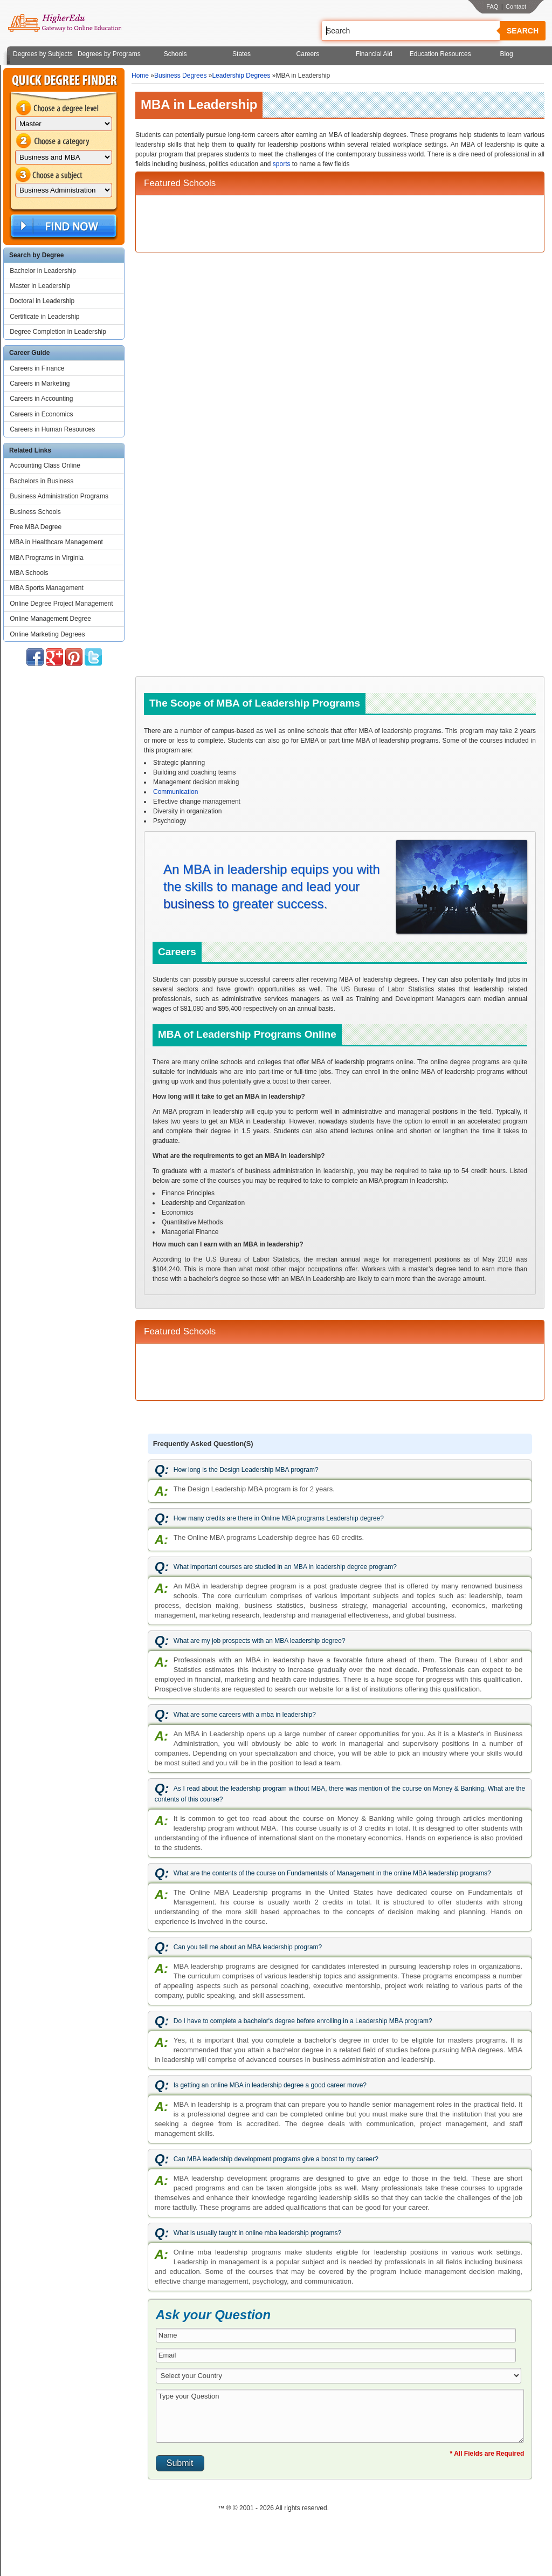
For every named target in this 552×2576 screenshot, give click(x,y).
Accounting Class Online (45, 465)
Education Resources (440, 54)
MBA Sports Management (47, 588)
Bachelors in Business (41, 481)
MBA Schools (29, 573)
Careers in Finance (37, 368)
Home (140, 75)
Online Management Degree (50, 618)
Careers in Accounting (41, 398)
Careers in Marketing (40, 383)
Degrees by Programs (109, 54)
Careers (308, 54)
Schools (175, 54)
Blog (506, 54)
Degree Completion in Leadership (58, 331)
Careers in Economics (41, 414)
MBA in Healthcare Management (56, 542)
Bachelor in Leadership (43, 271)
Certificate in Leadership (44, 316)
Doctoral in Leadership (42, 301)
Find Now (62, 226)
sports (282, 164)
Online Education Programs (64, 23)
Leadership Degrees (241, 75)
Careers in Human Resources (52, 429)
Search (523, 30)
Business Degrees (180, 75)
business (189, 903)
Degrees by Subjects (43, 54)
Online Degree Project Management (61, 603)
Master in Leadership (40, 286)
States (241, 54)
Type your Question (340, 2416)
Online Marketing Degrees (47, 634)
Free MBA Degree (35, 527)
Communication (175, 792)
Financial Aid (374, 54)
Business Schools (35, 512)
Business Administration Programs (59, 496)
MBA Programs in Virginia (47, 557)
